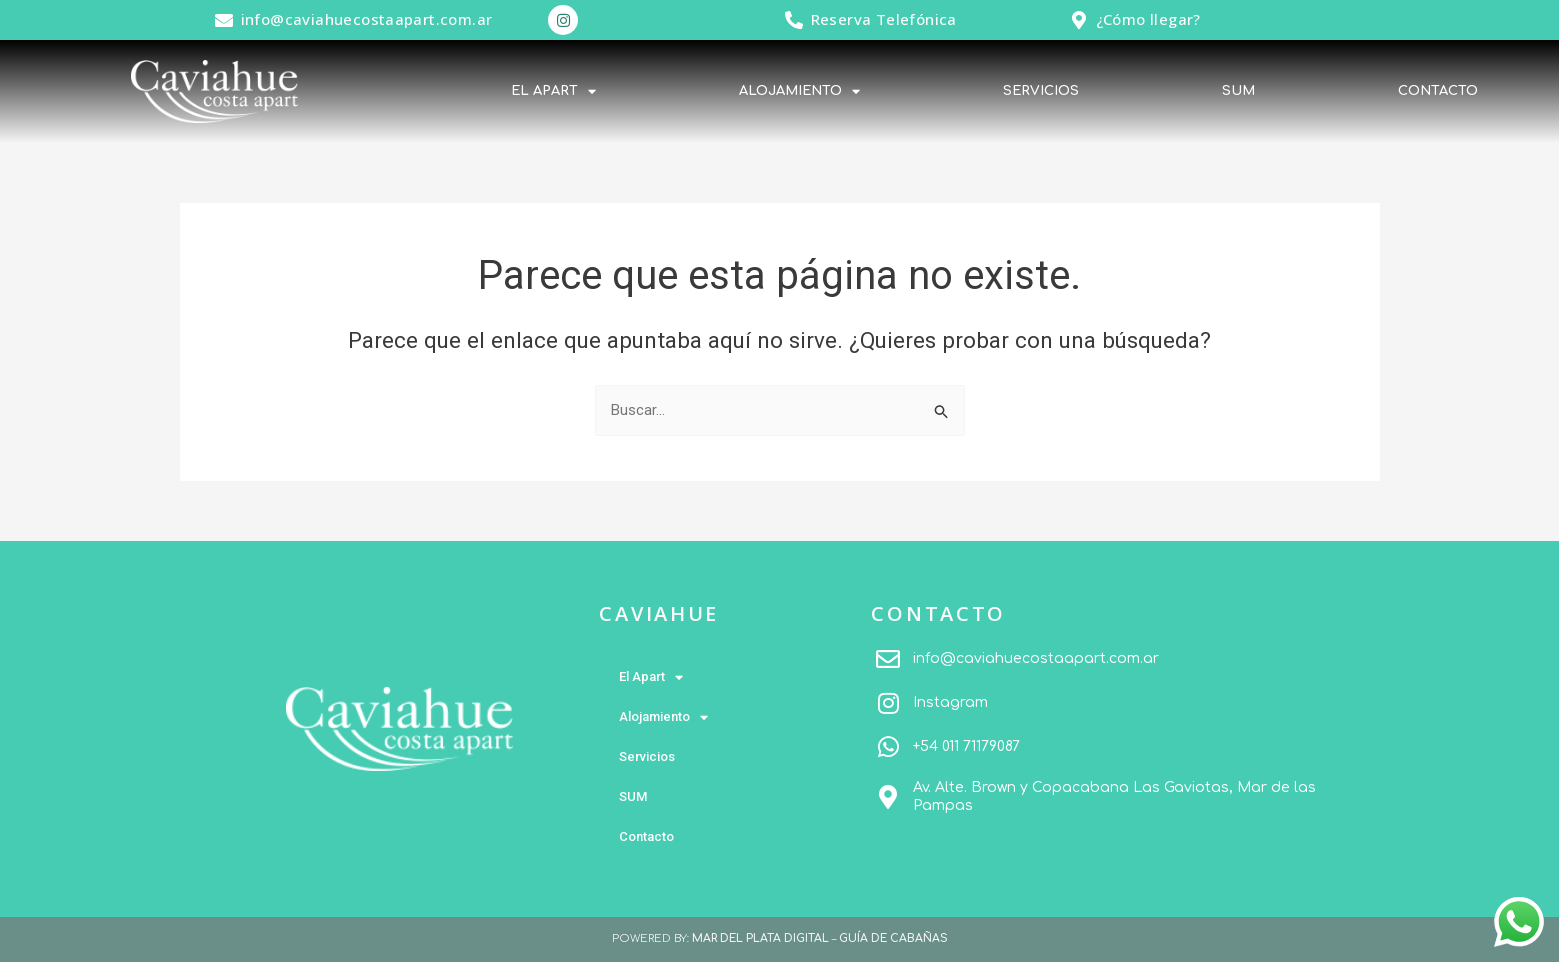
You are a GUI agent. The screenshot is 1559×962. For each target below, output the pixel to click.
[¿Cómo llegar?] (1079, 20)
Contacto (1438, 91)
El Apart (553, 91)
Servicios (1041, 91)
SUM (1238, 91)
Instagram (950, 702)
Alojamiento (799, 91)
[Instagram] (888, 703)
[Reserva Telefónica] (794, 20)
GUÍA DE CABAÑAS (893, 938)
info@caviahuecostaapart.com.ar (367, 19)
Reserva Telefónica (884, 19)
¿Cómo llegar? (1148, 19)
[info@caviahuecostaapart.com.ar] (224, 20)
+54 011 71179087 (966, 746)
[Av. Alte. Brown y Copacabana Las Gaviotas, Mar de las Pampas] (888, 797)
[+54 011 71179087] (888, 747)
